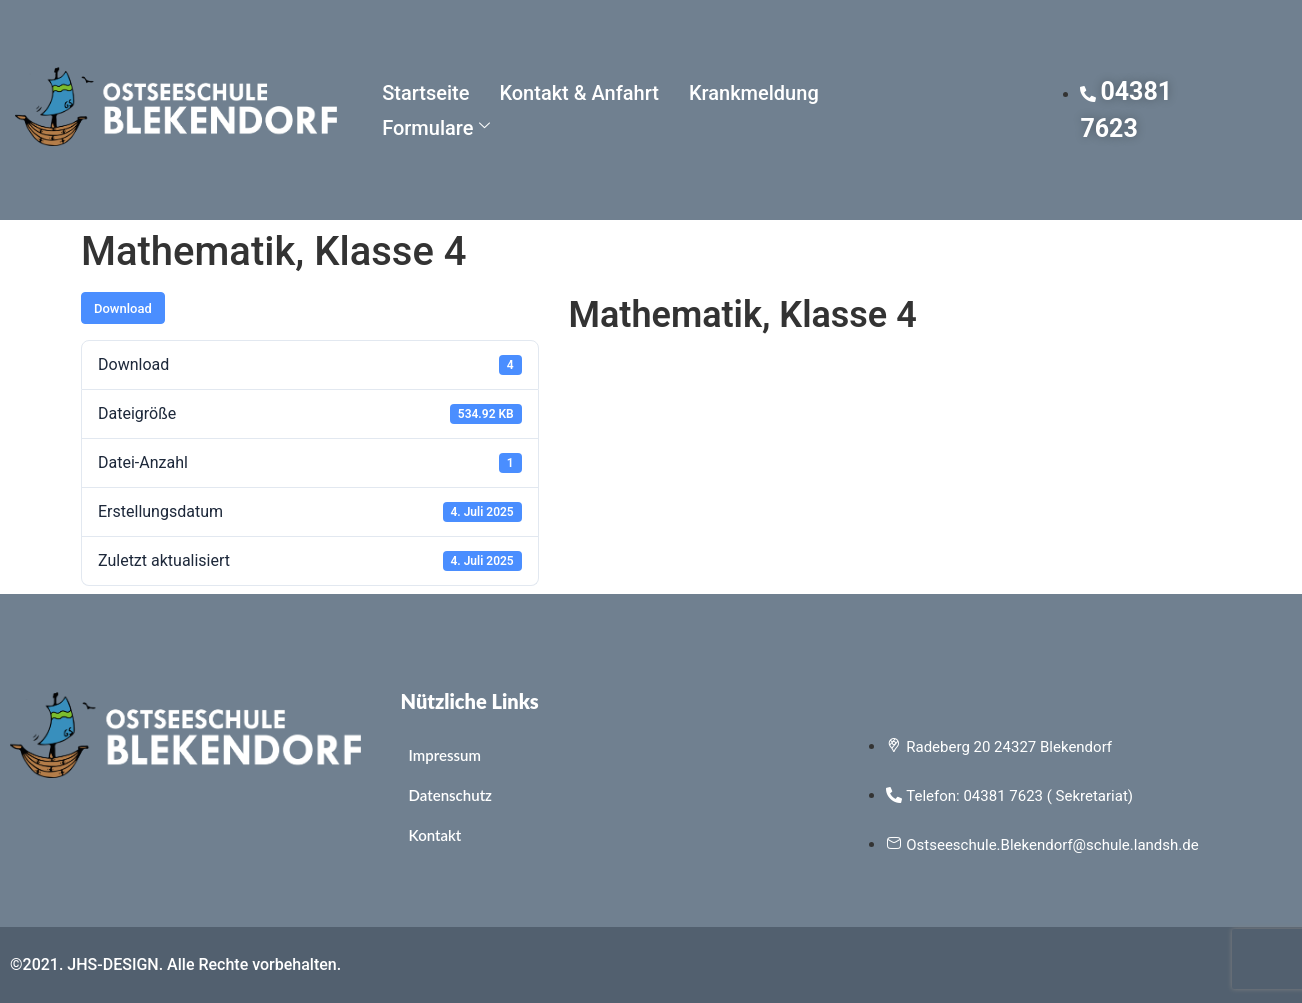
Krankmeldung (754, 93)
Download (123, 308)
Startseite (425, 93)
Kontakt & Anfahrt (579, 93)
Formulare (436, 128)
